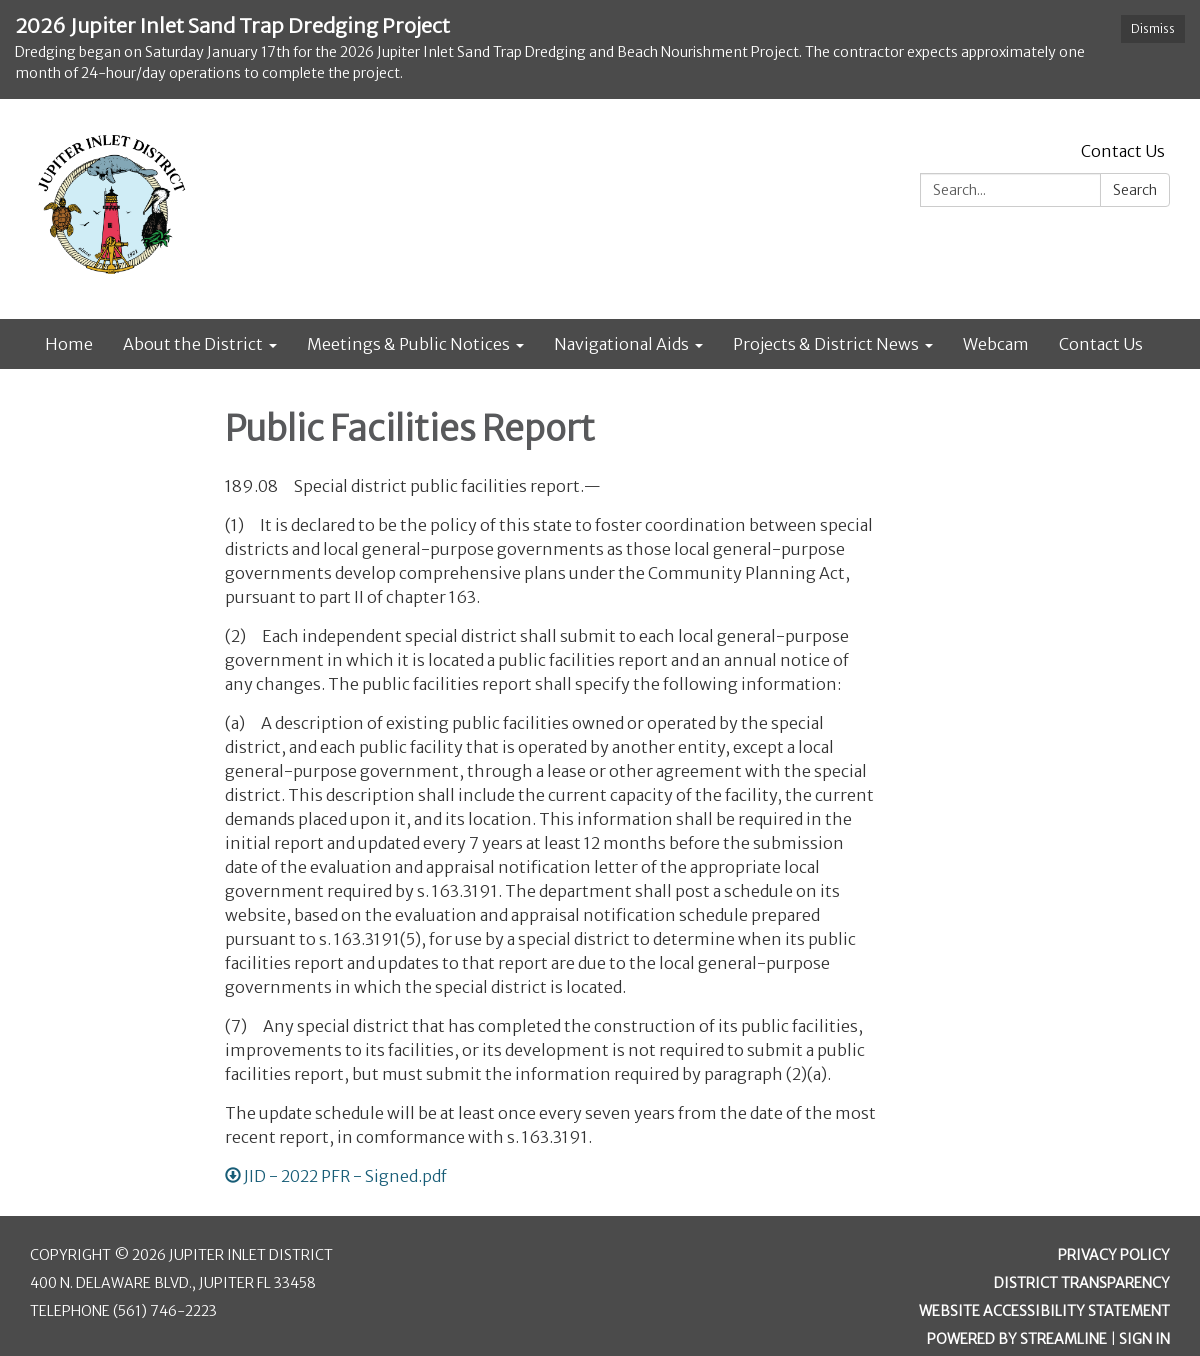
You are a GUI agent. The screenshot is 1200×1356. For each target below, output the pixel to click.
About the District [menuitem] (193, 344)
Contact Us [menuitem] (1101, 344)
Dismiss (1153, 28)
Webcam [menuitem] (996, 344)
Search (1135, 190)
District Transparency (1082, 1283)
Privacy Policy (1114, 1255)
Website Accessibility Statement (1044, 1311)
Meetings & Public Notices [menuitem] (408, 344)
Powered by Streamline (1017, 1339)
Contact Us (1123, 151)
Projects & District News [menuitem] (826, 344)
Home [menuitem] (69, 344)
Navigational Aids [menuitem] (621, 344)
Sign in (1144, 1339)
